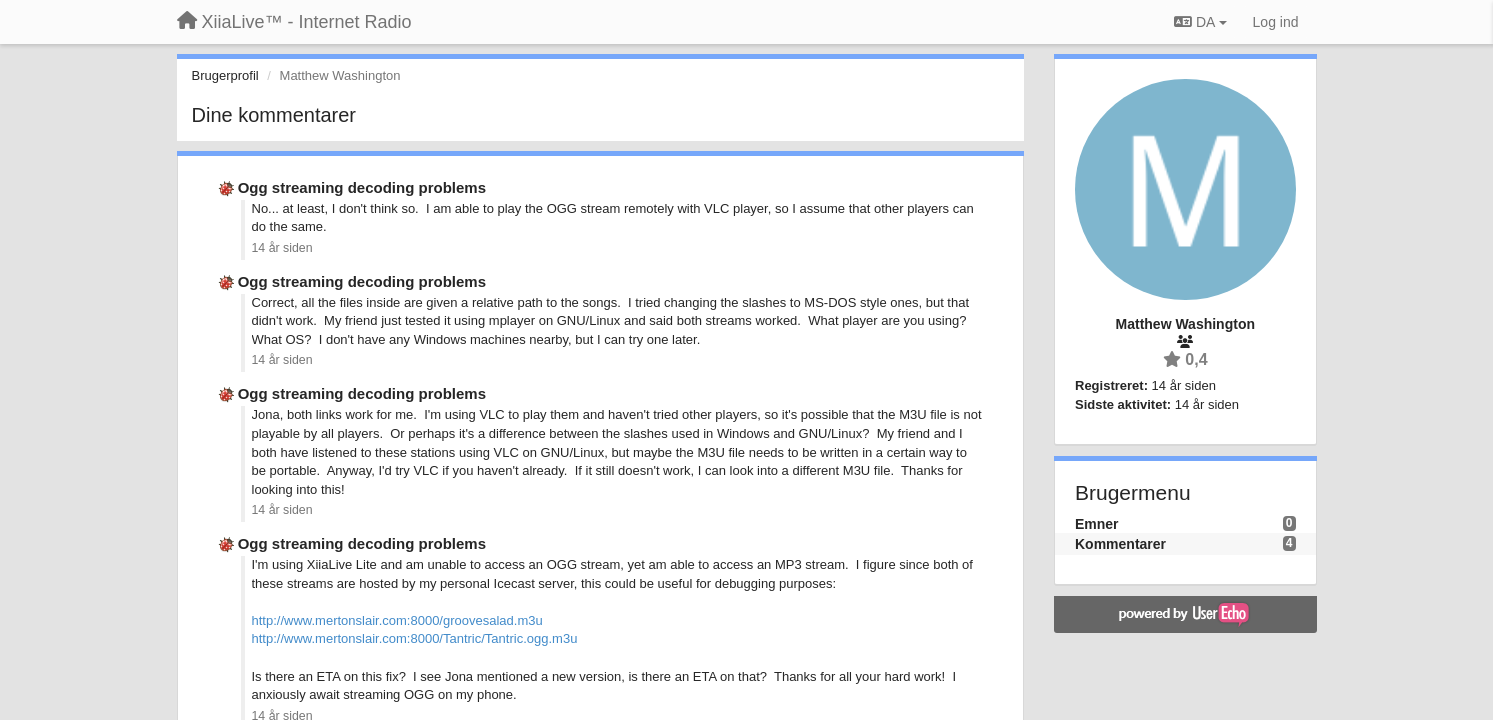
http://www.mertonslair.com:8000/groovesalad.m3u (397, 620)
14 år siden (282, 248)
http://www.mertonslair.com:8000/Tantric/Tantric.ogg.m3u (415, 638)
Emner (1097, 524)
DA (1200, 22)
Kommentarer (1120, 544)
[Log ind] (1276, 22)
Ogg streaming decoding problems (362, 187)
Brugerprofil (225, 75)
